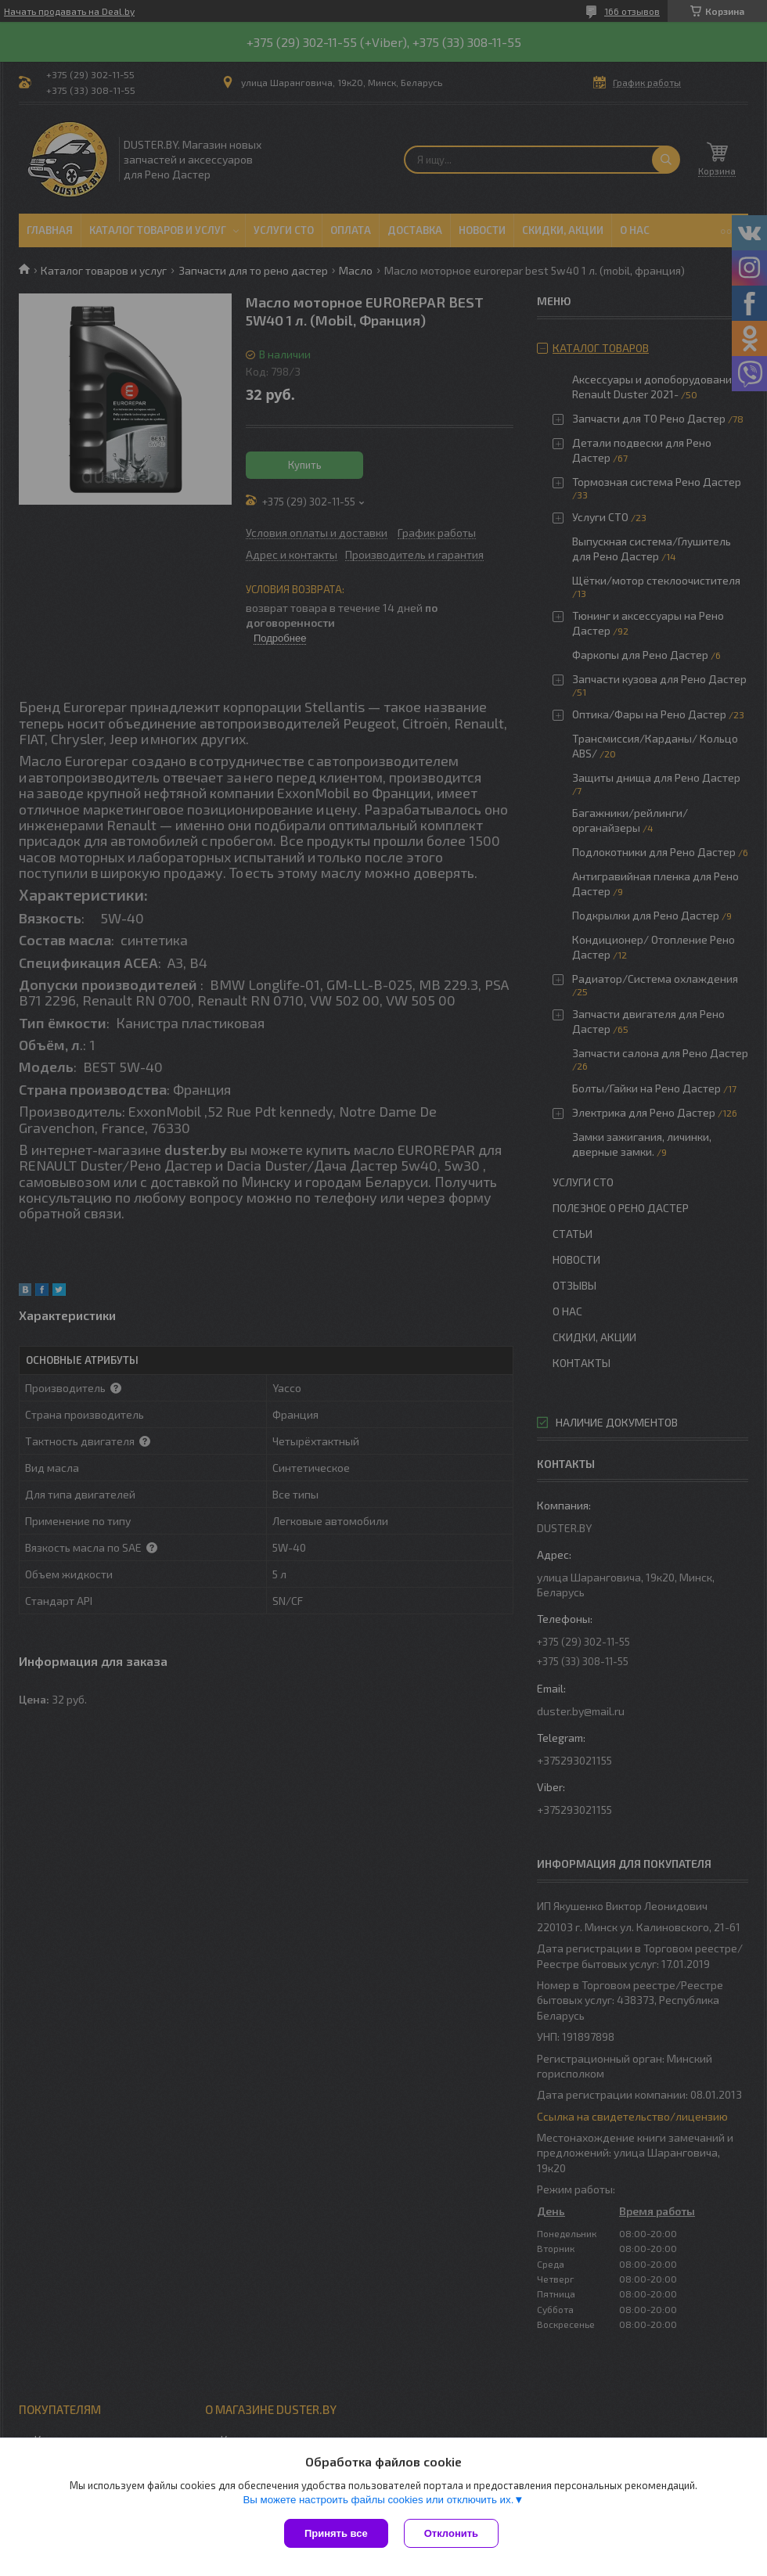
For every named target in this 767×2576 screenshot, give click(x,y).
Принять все (336, 2533)
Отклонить (451, 2533)
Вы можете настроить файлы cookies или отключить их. (378, 2500)
